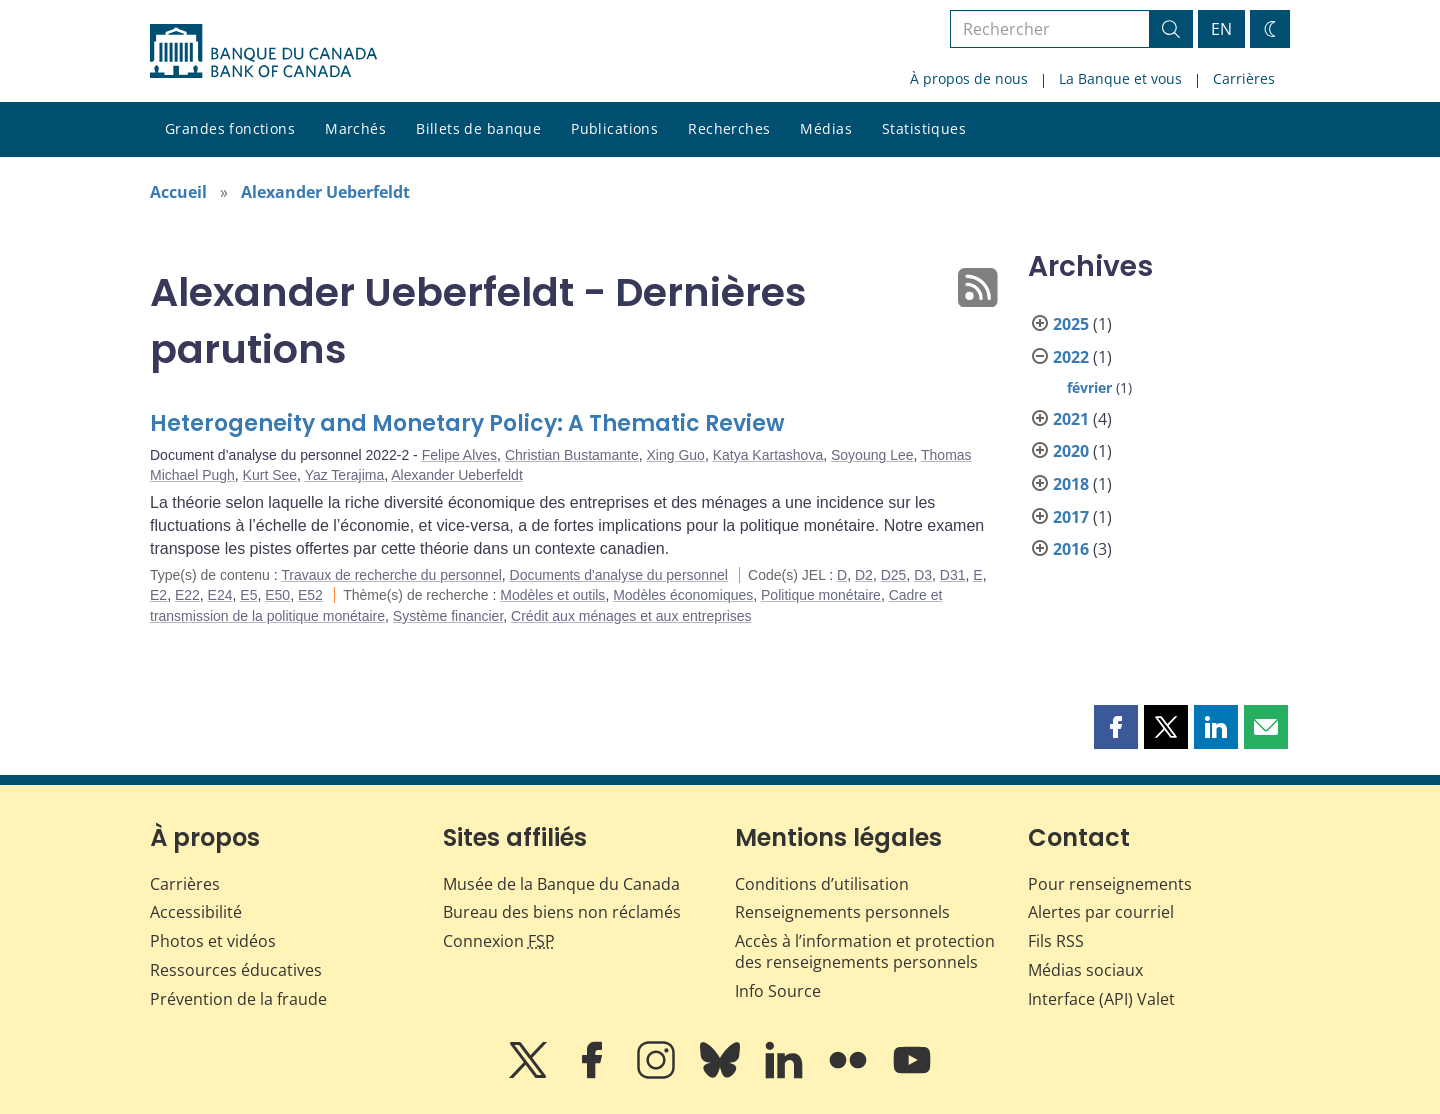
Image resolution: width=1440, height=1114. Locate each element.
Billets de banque (478, 128)
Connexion (499, 941)
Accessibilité (196, 912)
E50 (277, 595)
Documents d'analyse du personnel (619, 575)
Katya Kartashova (768, 455)
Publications (614, 128)
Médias (826, 128)
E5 (248, 595)
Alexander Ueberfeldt (325, 192)
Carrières (1244, 78)
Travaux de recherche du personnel (391, 575)
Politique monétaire (821, 595)
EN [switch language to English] (1221, 29)
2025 (1071, 324)
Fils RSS (1056, 941)
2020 (1071, 451)
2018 (1071, 484)
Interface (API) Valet (1101, 999)
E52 (310, 595)
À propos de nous (969, 78)
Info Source (778, 991)
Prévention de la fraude (238, 999)
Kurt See (270, 475)
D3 (923, 575)
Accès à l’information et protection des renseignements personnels (865, 951)
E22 (187, 595)
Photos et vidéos (213, 941)
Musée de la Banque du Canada (561, 884)
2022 (1071, 357)
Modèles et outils (552, 595)
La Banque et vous (1120, 78)
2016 (1071, 549)
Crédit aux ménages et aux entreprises (631, 616)
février (1089, 387)
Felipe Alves (459, 455)
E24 (220, 595)
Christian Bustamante (572, 455)
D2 (864, 575)
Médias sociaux (1085, 970)
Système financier (448, 616)
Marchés (355, 128)
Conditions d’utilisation (822, 884)
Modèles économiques (683, 595)
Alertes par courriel (1101, 912)
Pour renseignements (1110, 884)
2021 (1071, 419)
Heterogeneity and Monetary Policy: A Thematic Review (467, 423)
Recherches (729, 128)
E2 (158, 595)
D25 (894, 575)
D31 (953, 575)
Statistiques (924, 128)
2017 (1071, 517)
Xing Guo (676, 455)
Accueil (178, 192)
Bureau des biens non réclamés (562, 912)
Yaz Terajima (345, 475)
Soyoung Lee (872, 455)
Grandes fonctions (230, 128)
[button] (1116, 727)
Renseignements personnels (842, 912)
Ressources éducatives (236, 970)
